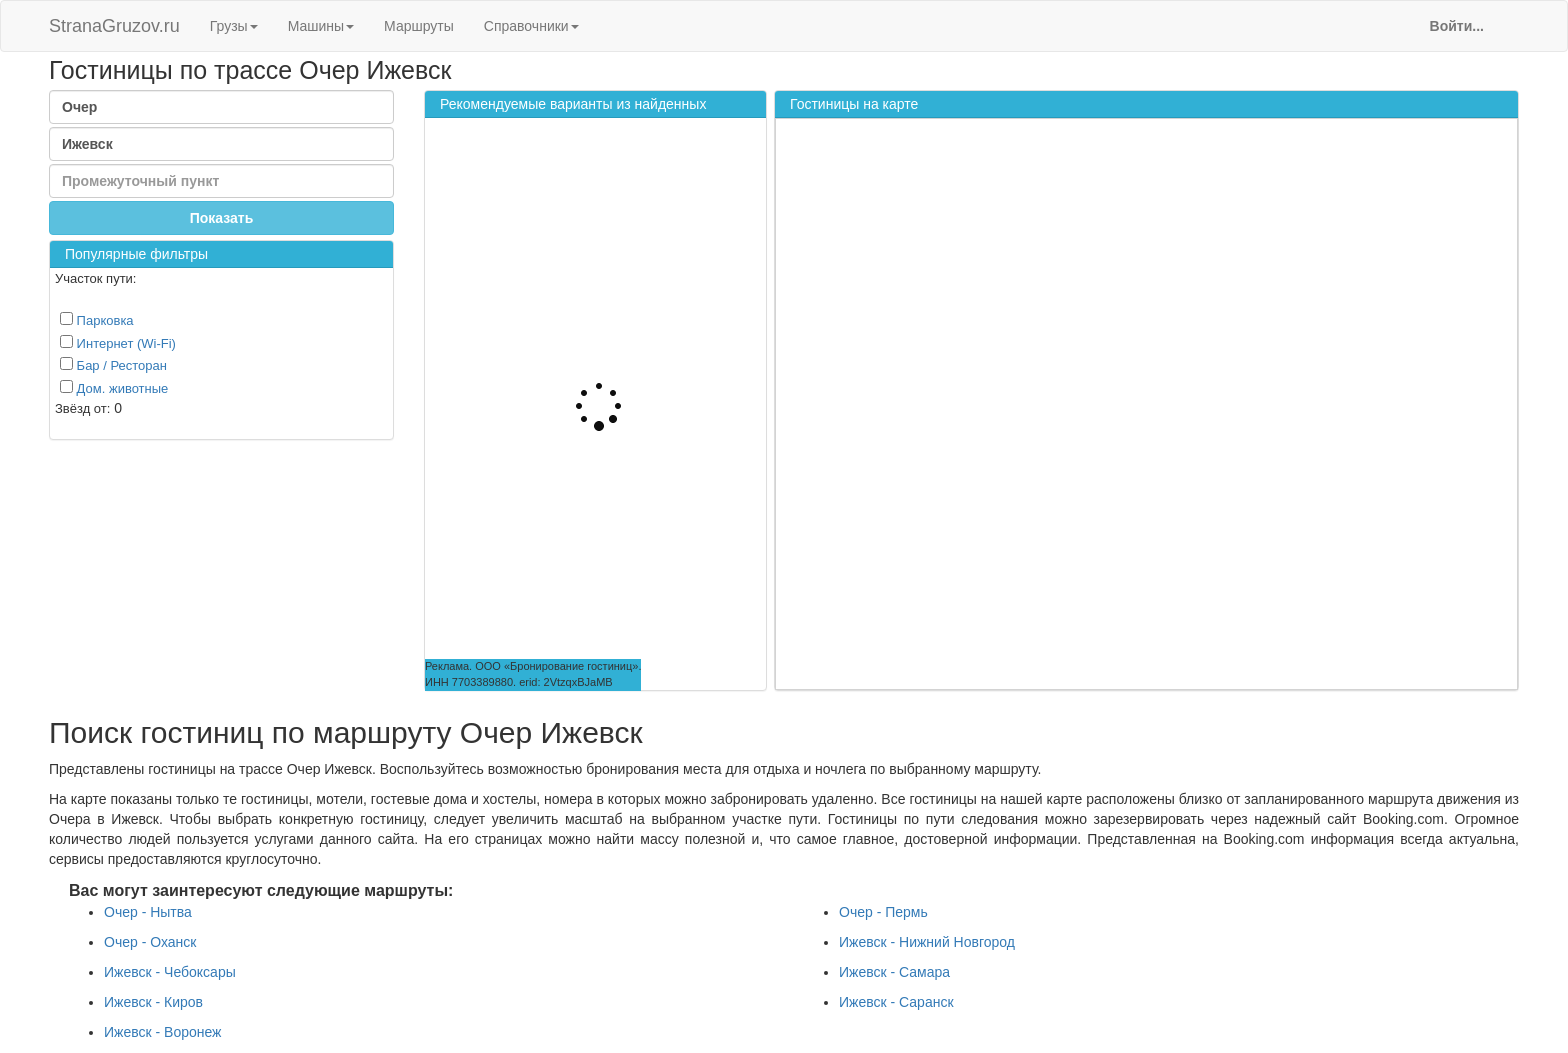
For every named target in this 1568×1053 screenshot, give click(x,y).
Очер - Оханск (150, 942)
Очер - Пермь (883, 912)
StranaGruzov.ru (114, 26)
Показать (222, 218)
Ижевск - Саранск (896, 1002)
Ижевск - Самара (894, 972)
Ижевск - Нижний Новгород (927, 942)
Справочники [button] (531, 26)
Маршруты (419, 26)
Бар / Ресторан (113, 365)
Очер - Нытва (148, 912)
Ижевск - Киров (153, 1002)
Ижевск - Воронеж (162, 1032)
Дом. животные (114, 388)
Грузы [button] (234, 26)
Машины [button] (321, 26)
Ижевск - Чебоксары (170, 972)
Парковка (97, 320)
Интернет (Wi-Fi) (118, 343)
